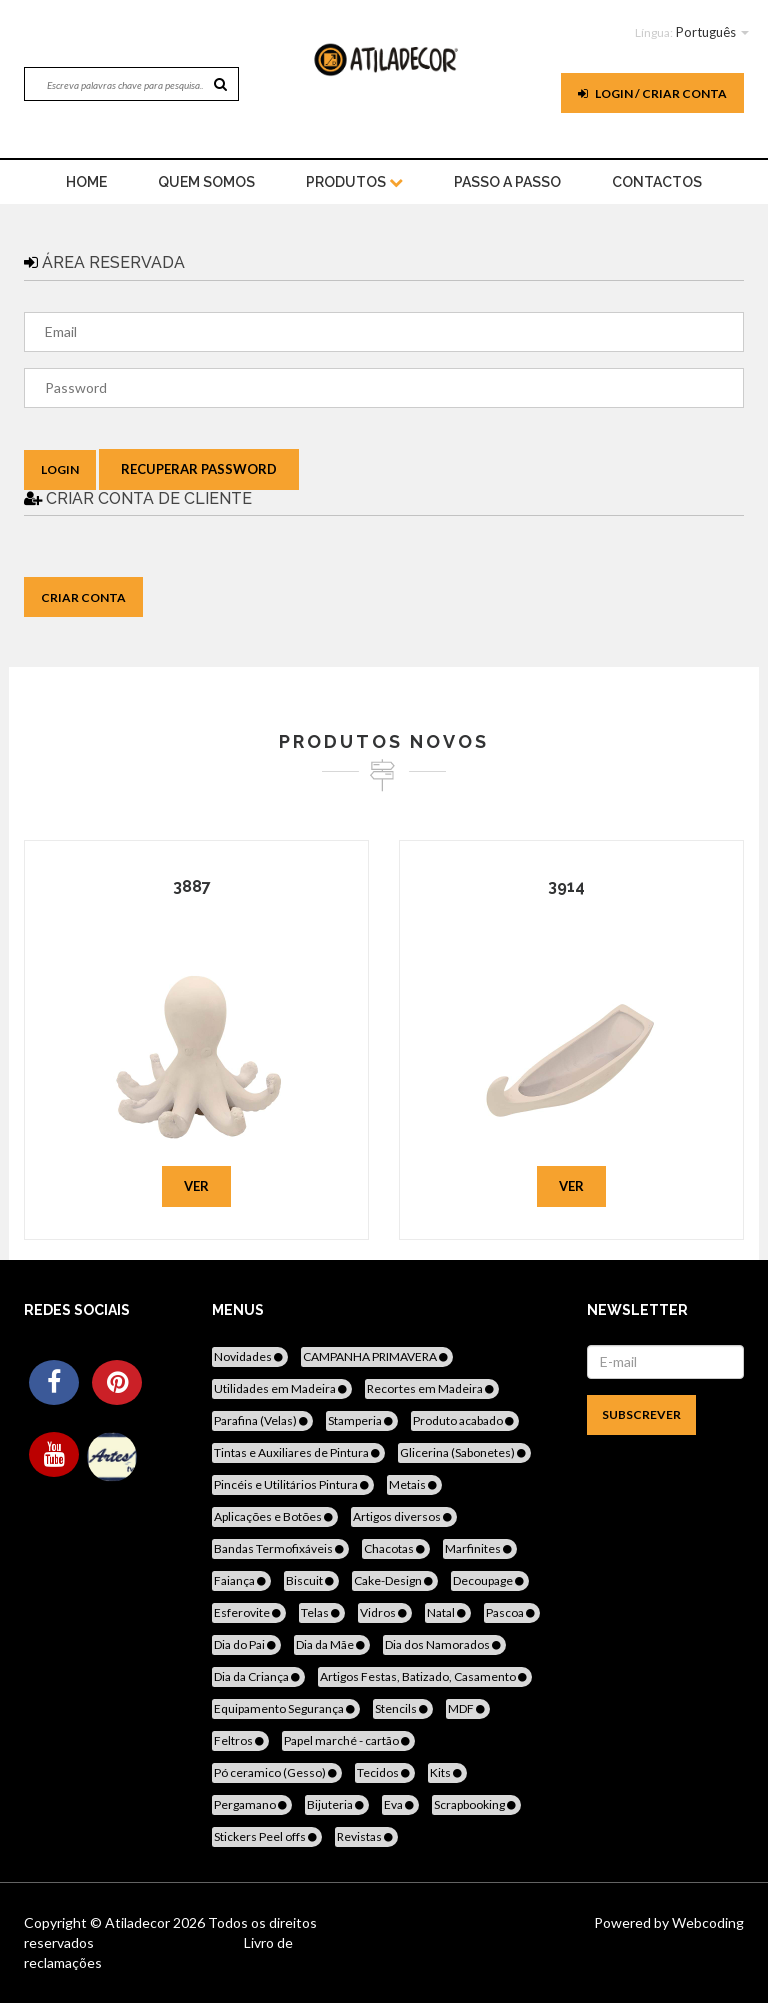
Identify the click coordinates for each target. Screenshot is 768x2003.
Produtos (354, 182)
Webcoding (706, 1922)
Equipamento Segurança (286, 1708)
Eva (400, 1804)
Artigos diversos (404, 1516)
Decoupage (490, 1580)
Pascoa (512, 1612)
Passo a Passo (507, 182)
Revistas (366, 1836)
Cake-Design (395, 1580)
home (86, 182)
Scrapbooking (476, 1804)
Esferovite (249, 1612)
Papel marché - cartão (348, 1740)
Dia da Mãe (332, 1644)
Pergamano (252, 1804)
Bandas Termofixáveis (280, 1548)
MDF (468, 1708)
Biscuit (311, 1580)
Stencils (403, 1708)
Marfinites (480, 1548)
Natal (448, 1612)
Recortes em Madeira (432, 1388)
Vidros (385, 1612)
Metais (414, 1484)
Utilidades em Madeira (282, 1388)
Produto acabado (465, 1420)
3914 (566, 886)
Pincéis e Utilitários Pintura (293, 1484)
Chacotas (396, 1548)
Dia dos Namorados (444, 1644)
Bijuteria (337, 1804)
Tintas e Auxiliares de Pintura (298, 1452)
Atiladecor (139, 1922)
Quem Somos (206, 182)
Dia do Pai (246, 1644)
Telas (322, 1612)
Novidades (250, 1356)
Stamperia (362, 1420)
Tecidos (385, 1772)
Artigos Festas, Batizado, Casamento (425, 1676)
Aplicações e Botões (275, 1516)
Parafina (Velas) (262, 1420)
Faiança (241, 1580)
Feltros (240, 1740)
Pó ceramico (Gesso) (277, 1772)
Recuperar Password (199, 469)
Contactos (657, 182)
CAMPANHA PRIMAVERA (377, 1356)
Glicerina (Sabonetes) (464, 1452)
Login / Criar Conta (652, 93)
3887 (192, 886)
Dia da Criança (258, 1676)
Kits (447, 1772)
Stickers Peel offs (267, 1836)
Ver (196, 1186)
